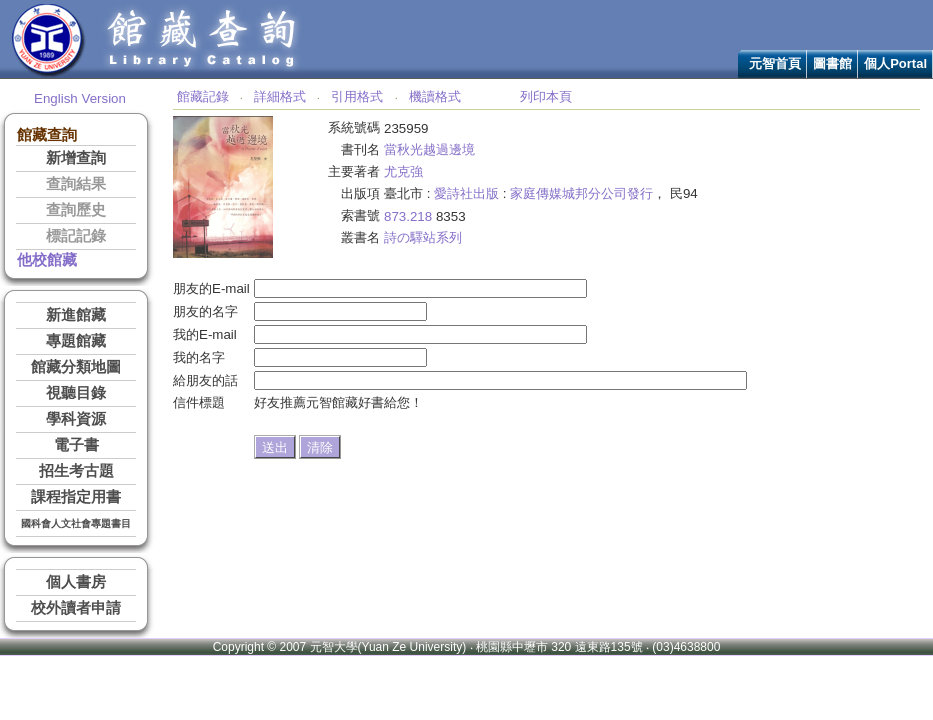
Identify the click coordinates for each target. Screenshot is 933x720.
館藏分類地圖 (76, 367)
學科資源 (76, 419)
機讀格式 (435, 96)
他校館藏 (47, 260)
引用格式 (357, 96)
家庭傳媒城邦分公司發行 (581, 193)
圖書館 (832, 63)
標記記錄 (76, 236)
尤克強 (403, 171)
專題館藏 (76, 341)
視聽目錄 (76, 393)
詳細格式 (280, 96)
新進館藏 (76, 315)
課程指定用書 (76, 497)
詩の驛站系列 (423, 237)
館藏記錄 (203, 96)
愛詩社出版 (466, 193)
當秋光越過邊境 (429, 149)
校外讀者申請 (76, 608)
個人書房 (76, 582)
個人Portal (895, 63)
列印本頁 (546, 96)
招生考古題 (76, 471)
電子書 (76, 445)
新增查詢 (76, 158)
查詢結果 (76, 184)
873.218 (408, 216)
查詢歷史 (76, 210)
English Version (80, 98)
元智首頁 (775, 63)
